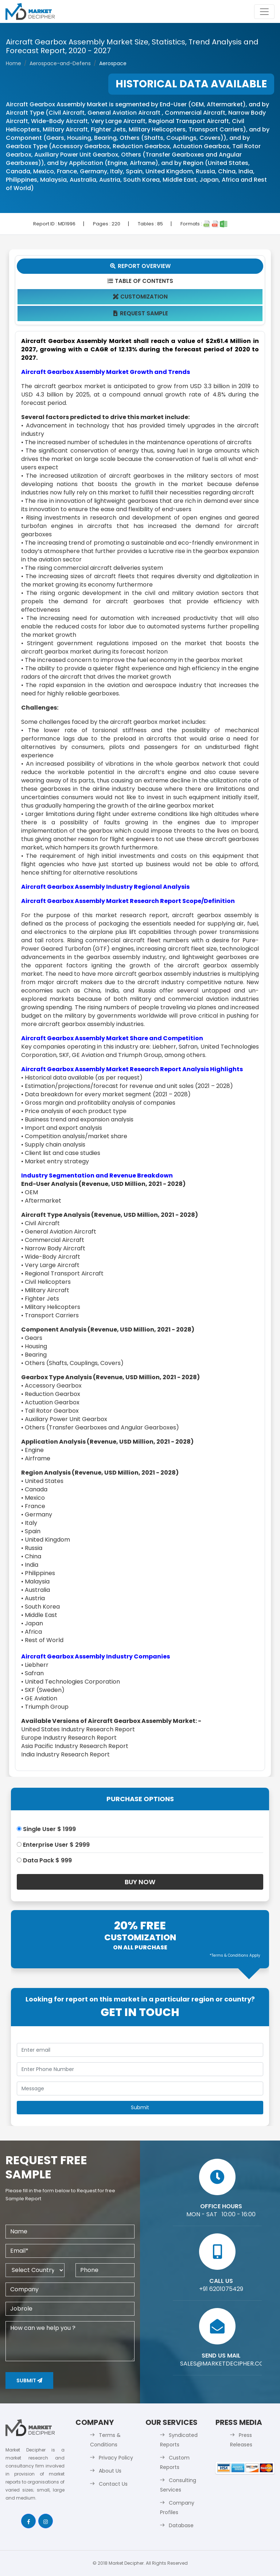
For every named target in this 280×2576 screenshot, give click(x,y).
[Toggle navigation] (264, 11)
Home (13, 63)
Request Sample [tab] (140, 313)
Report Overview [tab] (140, 266)
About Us (110, 2470)
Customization (140, 296)
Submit (29, 2380)
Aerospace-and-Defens (60, 63)
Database (181, 2525)
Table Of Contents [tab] (140, 281)
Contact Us (113, 2484)
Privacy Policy (116, 2457)
